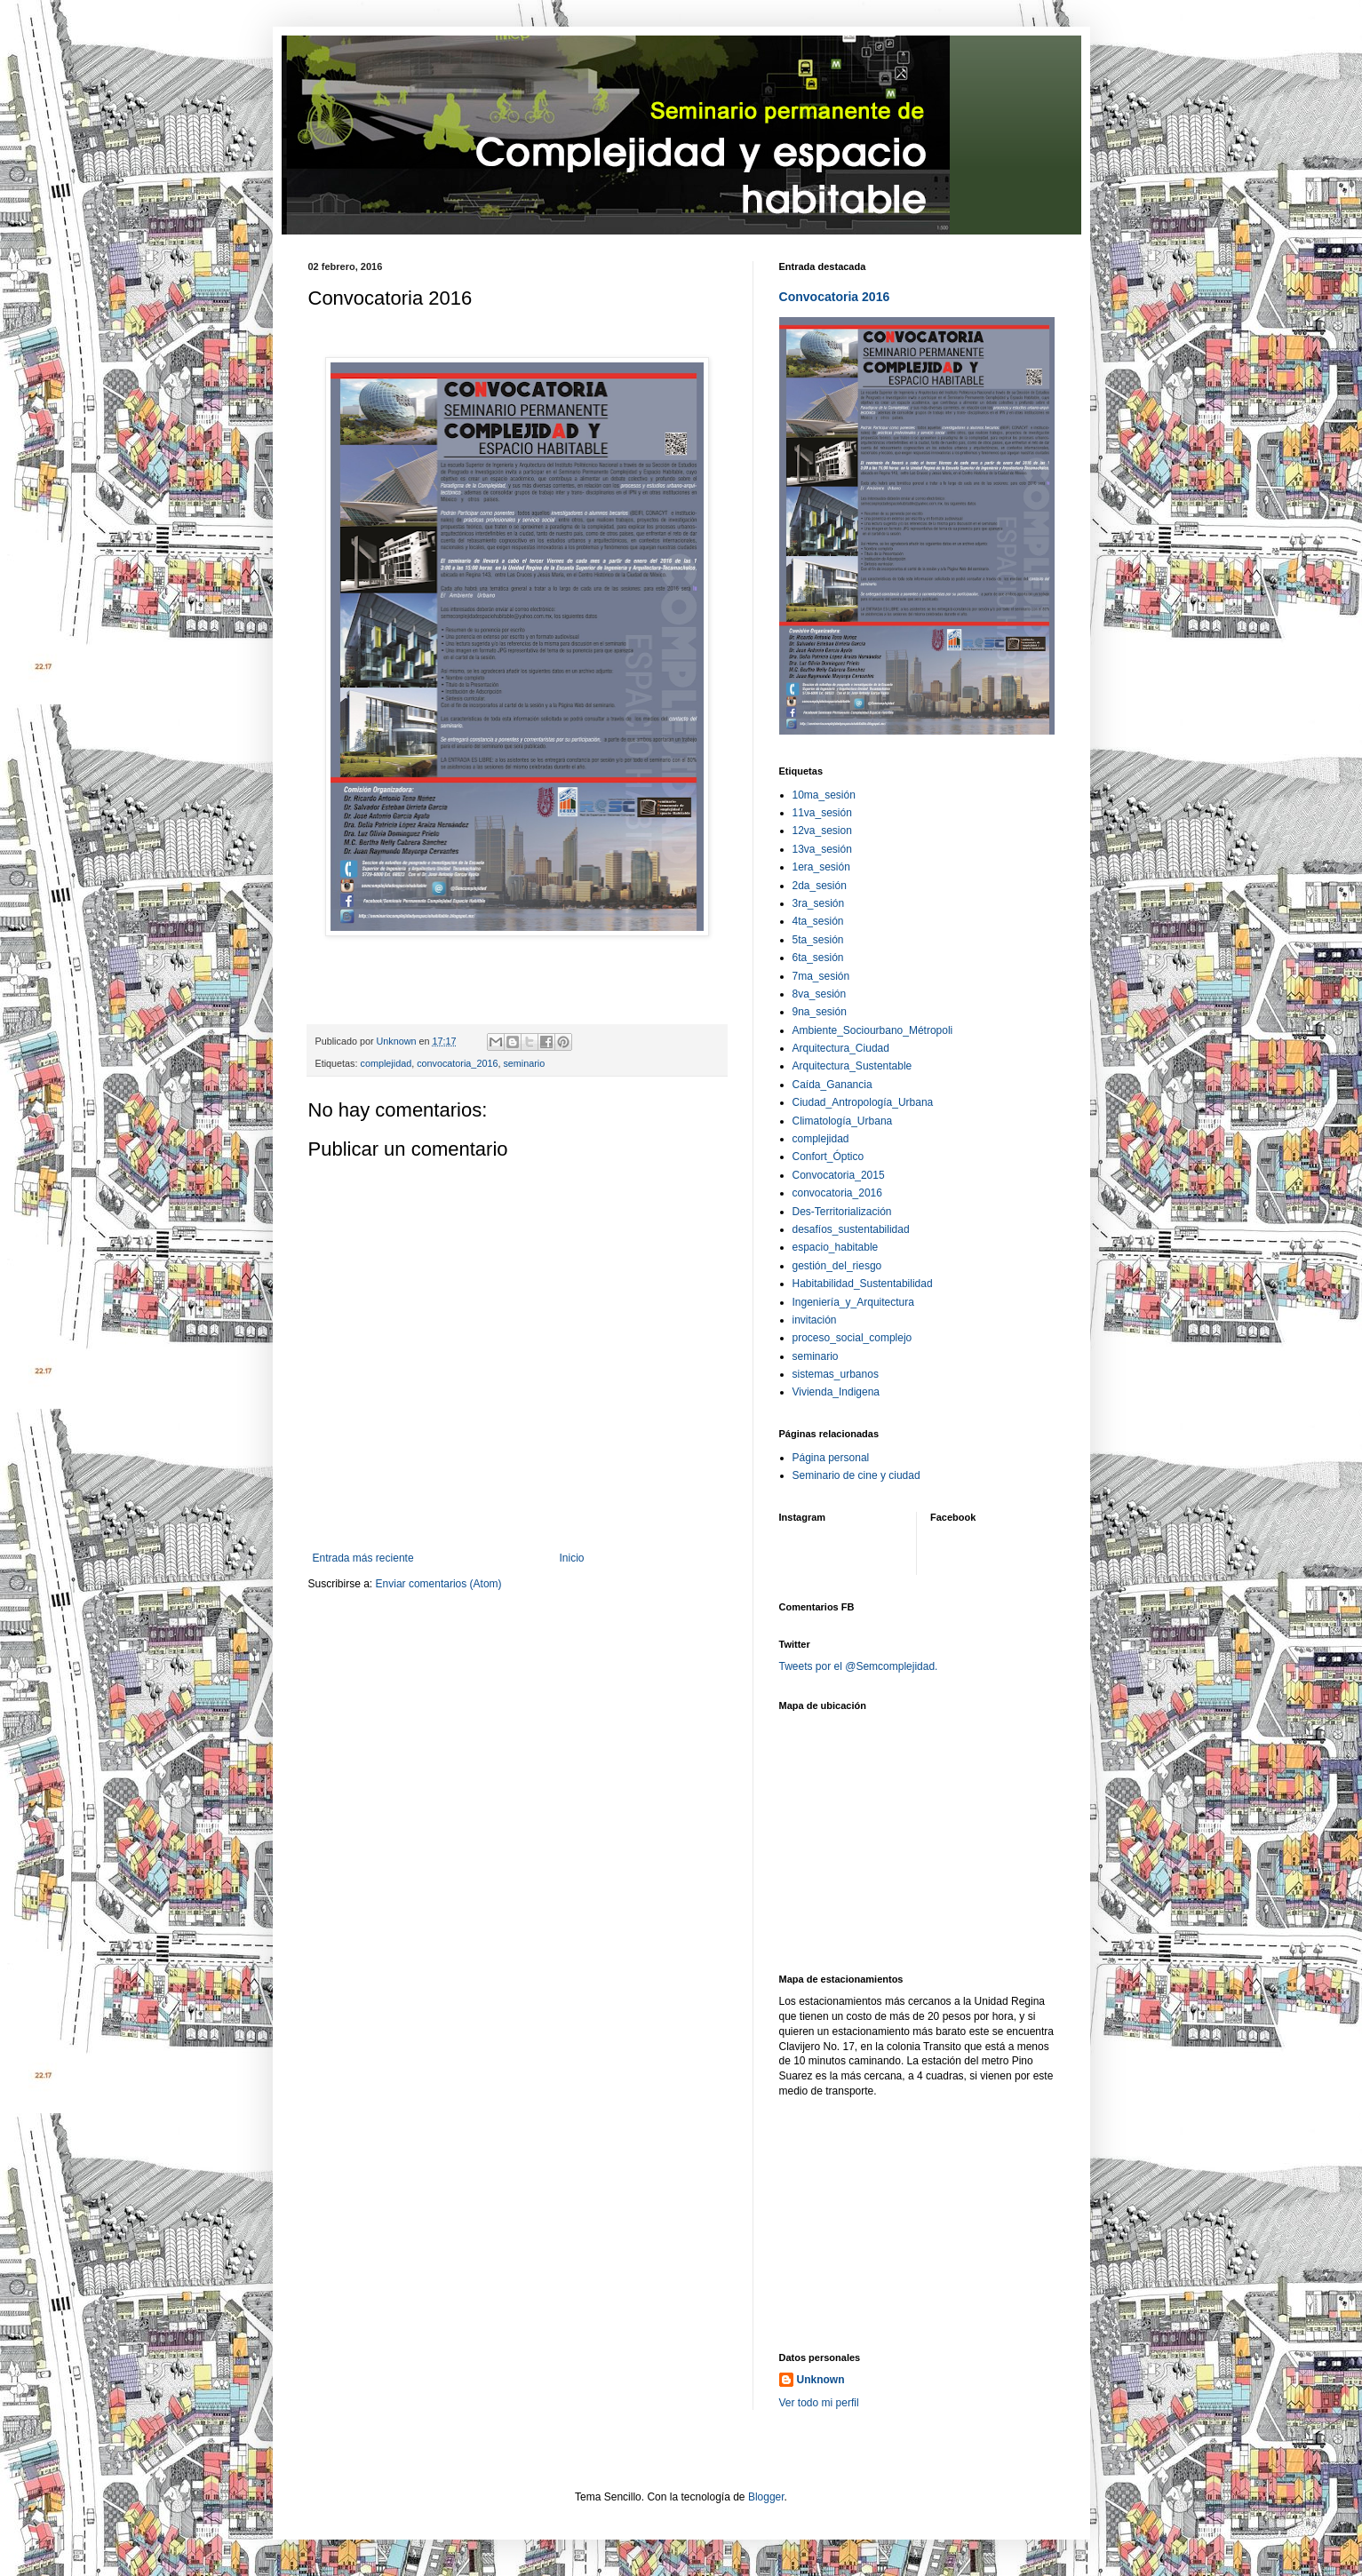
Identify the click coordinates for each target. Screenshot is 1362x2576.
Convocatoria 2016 (834, 297)
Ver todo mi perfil (819, 2403)
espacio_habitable (836, 1247)
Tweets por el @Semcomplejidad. (858, 1666)
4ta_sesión (818, 921)
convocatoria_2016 (457, 1063)
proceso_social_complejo (852, 1338)
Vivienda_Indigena (836, 1392)
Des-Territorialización (842, 1211)
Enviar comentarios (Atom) (439, 1584)
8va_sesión (820, 994)
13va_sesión (822, 849)
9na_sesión (820, 1012)
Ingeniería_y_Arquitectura (853, 1302)
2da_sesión (820, 885)
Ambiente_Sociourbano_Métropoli (873, 1030)
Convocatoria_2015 (839, 1175)
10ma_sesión (824, 795)
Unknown (821, 2379)
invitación (815, 1320)
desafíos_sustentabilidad (851, 1229)
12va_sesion (822, 830)
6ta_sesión (818, 957)
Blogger (766, 2497)
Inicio (572, 1558)
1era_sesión (821, 867)
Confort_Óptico (828, 1156)
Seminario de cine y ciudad (856, 1475)
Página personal (831, 1457)
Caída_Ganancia (832, 1084)
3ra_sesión (819, 903)
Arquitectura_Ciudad (841, 1048)
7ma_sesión (821, 976)
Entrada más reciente (363, 1558)
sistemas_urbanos (836, 1374)
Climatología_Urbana (843, 1121)
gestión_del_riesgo (837, 1266)
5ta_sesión (818, 940)
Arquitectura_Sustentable (852, 1066)
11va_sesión (822, 813)
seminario (524, 1063)
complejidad (386, 1063)
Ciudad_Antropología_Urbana (863, 1102)
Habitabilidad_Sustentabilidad (863, 1283)
